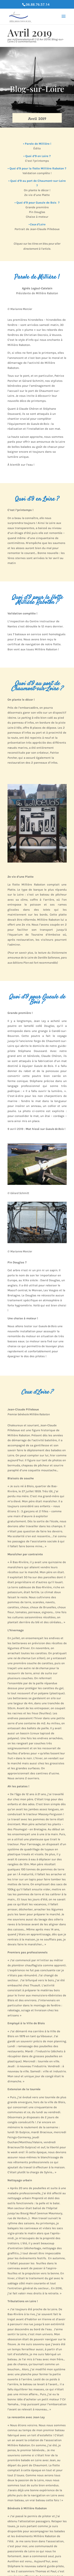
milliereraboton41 (23, 39)
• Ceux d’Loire (37, 224)
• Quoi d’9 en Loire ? (37, 156)
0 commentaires (26, 41)
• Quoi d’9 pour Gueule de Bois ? (37, 202)
